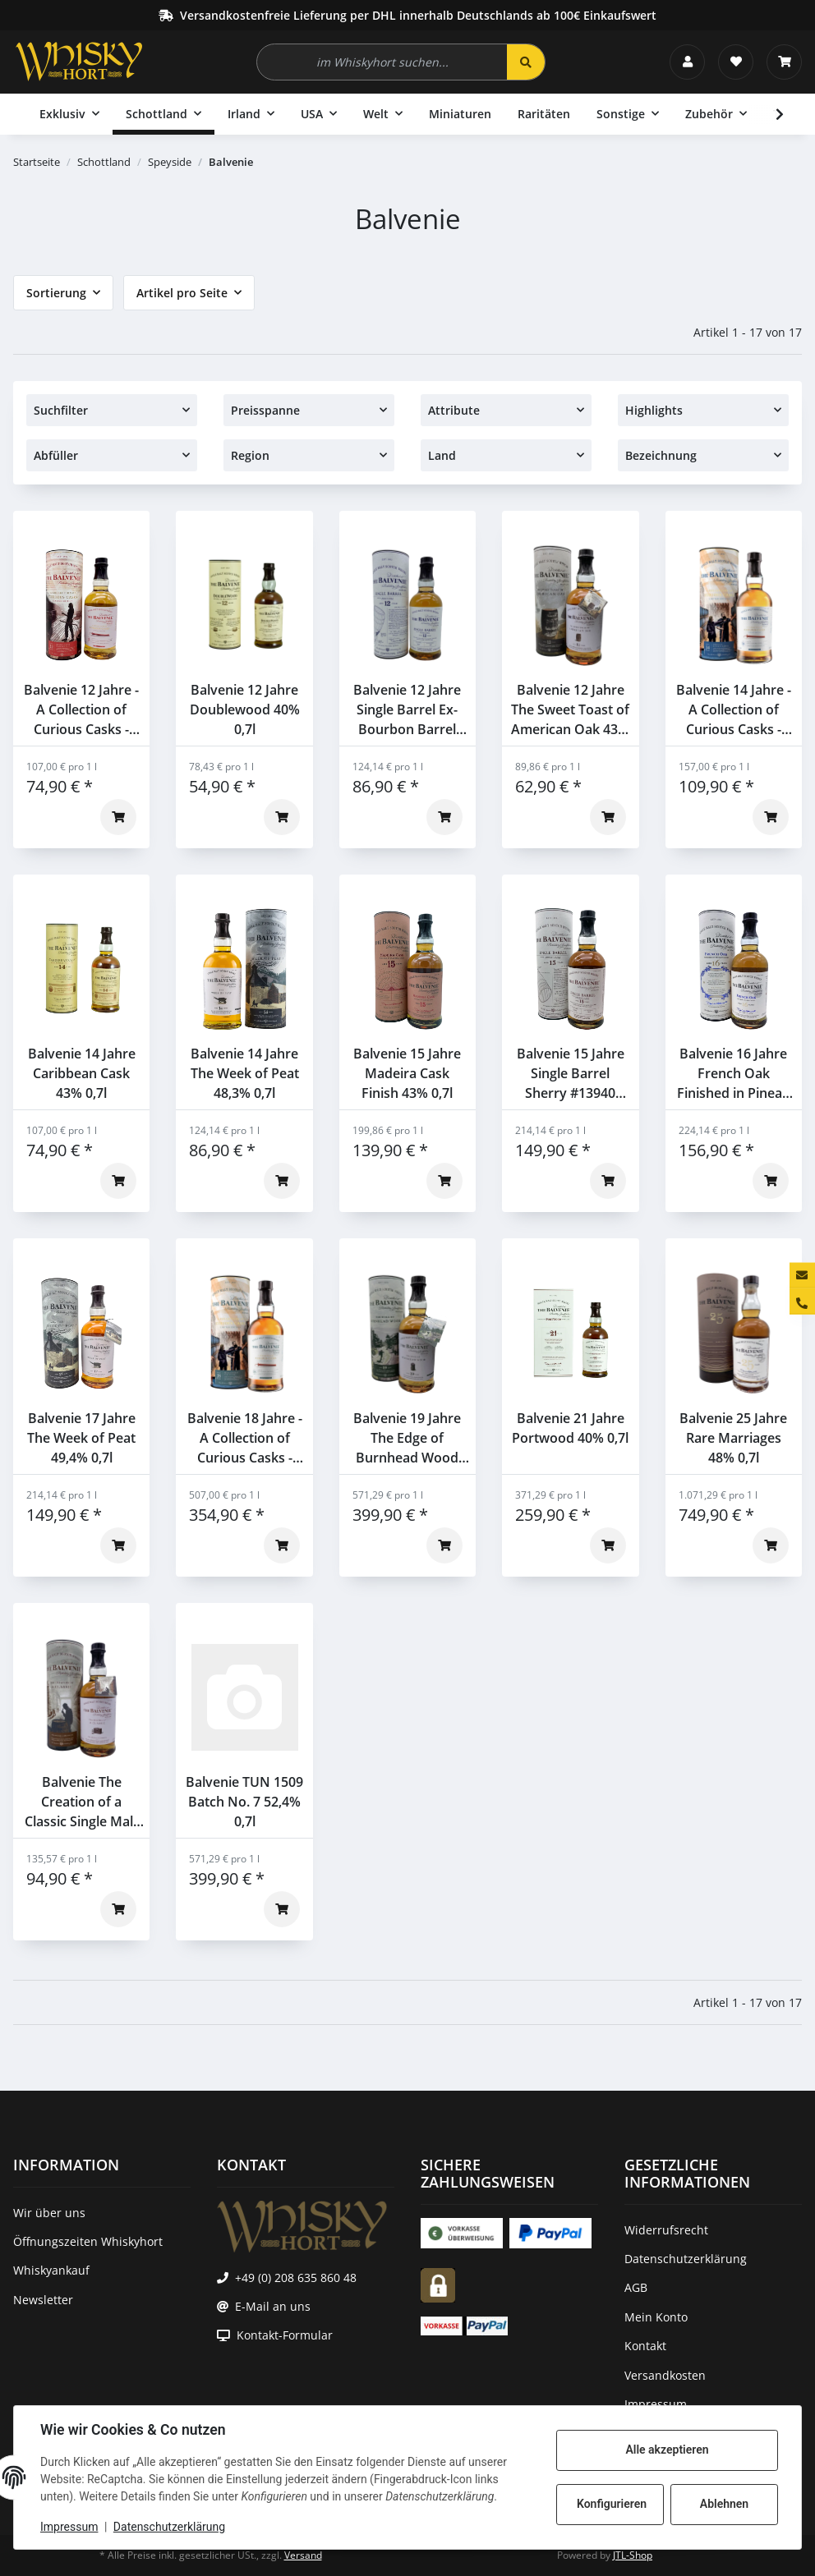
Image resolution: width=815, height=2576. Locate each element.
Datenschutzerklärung (169, 2526)
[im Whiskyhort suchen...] (382, 62)
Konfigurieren (612, 2503)
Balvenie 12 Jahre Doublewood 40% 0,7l (245, 709)
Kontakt (645, 2345)
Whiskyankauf (51, 2270)
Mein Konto (656, 2317)
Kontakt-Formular (285, 2335)
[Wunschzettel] (735, 62)
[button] (687, 62)
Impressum (69, 2526)
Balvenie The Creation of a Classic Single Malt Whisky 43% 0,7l (81, 1802)
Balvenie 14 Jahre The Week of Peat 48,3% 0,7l (245, 1073)
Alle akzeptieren (666, 2449)
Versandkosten (665, 2375)
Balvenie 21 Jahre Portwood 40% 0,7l (570, 1428)
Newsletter (43, 2299)
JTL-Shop (632, 2555)
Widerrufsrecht (666, 2230)
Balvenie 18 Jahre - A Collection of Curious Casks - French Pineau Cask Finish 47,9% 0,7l (244, 1438)
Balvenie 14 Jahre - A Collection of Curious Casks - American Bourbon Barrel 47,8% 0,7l (733, 710)
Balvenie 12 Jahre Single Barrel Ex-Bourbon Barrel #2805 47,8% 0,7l (407, 710)
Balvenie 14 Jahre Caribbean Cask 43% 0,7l (82, 1073)
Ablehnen (724, 2503)
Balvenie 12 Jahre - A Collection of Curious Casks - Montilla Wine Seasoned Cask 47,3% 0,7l (81, 710)
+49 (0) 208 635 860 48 (296, 2277)
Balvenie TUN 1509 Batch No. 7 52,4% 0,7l (244, 1801)
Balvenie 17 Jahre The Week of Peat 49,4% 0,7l (81, 1438)
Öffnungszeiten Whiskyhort (88, 2241)
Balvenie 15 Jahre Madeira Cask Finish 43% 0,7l (407, 1073)
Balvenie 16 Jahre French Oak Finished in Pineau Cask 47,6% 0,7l (733, 1074)
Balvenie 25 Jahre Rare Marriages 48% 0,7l (733, 1438)
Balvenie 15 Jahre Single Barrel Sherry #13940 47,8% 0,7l (570, 1074)
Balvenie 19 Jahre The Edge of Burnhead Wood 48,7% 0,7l (407, 1438)
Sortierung (56, 293)
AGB (635, 2287)
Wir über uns (49, 2212)
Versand (303, 2555)
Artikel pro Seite (182, 293)
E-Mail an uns (273, 2306)
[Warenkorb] (784, 62)
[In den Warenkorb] (118, 817)
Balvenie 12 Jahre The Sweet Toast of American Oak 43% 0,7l (570, 710)
